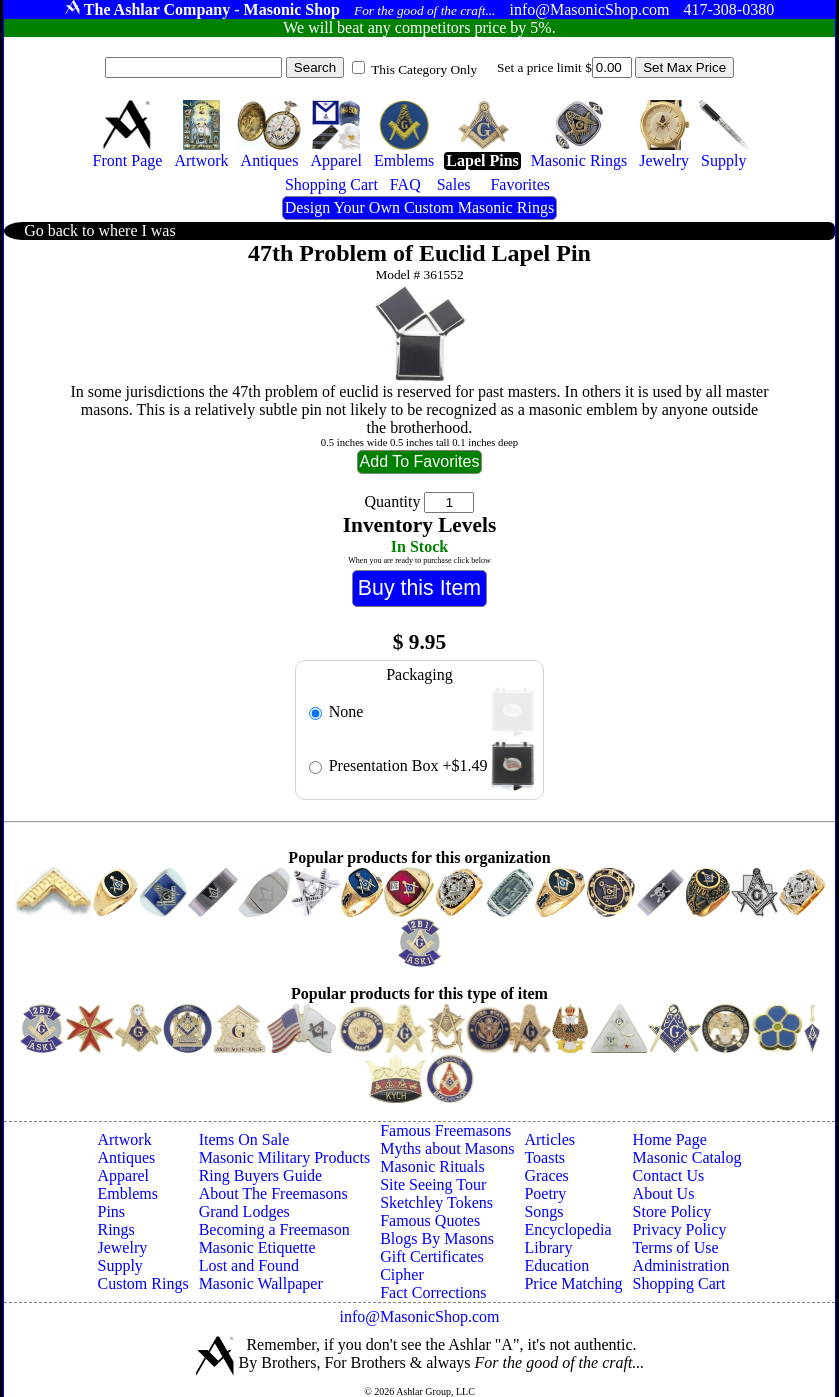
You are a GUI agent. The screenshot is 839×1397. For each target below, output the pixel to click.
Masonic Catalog (687, 1157)
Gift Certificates (432, 1256)
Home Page (670, 1139)
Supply (119, 1265)
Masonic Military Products (285, 1157)
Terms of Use (676, 1247)
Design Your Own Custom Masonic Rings (419, 207)
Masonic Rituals (432, 1166)
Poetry (545, 1193)
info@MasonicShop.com (419, 1316)
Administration (681, 1265)
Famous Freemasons (445, 1130)
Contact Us (669, 1175)
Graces (546, 1175)
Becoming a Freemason (274, 1229)
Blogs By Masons (437, 1238)
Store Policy (672, 1211)
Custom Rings (142, 1283)
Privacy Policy (680, 1229)
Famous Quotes (430, 1220)
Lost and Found (249, 1265)
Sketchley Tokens (436, 1202)
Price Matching (573, 1283)
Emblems (127, 1193)
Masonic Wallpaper (261, 1283)
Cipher (402, 1274)
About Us (664, 1193)
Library (548, 1247)
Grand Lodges (244, 1211)
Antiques (126, 1157)
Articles (549, 1139)
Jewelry (122, 1247)
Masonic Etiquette (257, 1247)
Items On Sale (244, 1139)
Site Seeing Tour (433, 1184)
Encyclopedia (567, 1229)
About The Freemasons (273, 1193)
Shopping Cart (679, 1283)
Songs (543, 1211)
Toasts (544, 1157)
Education (556, 1265)
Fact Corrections (433, 1292)
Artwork (124, 1139)
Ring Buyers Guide (261, 1175)
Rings (115, 1229)
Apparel (123, 1175)
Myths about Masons (447, 1148)
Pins (111, 1211)
